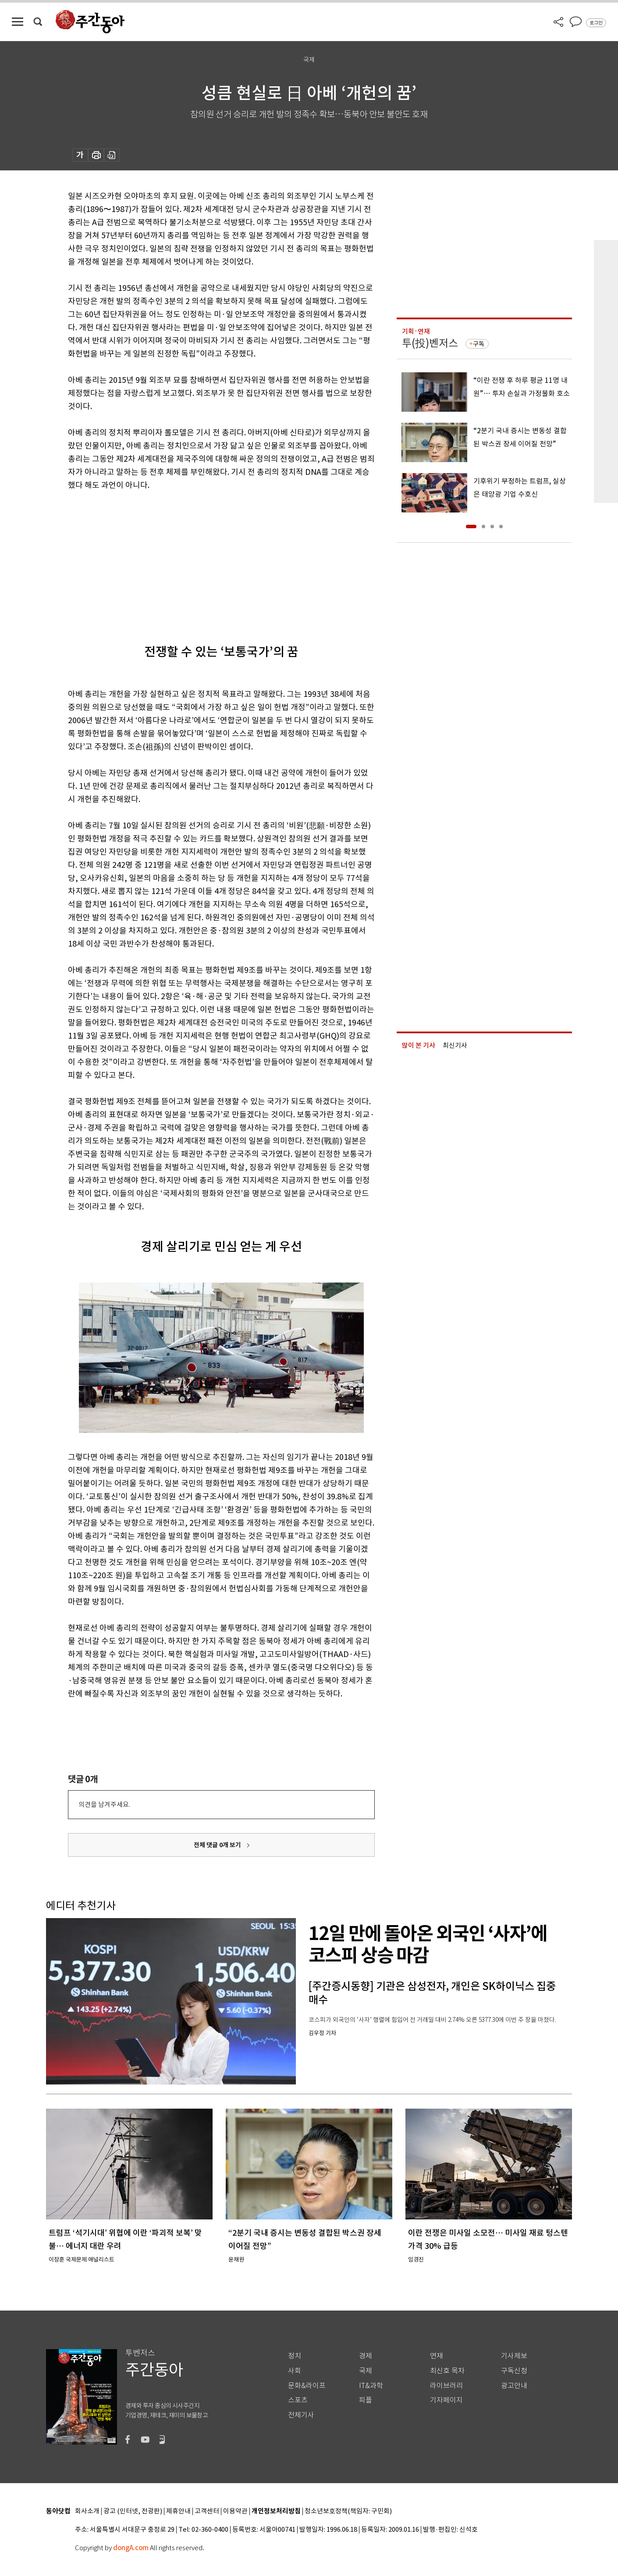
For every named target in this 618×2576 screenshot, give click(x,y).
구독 (478, 344)
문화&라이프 (307, 2386)
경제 (365, 2356)
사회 (294, 2371)
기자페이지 (446, 2400)
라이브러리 (446, 2386)
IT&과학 (371, 2386)
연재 (436, 2356)
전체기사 (301, 2415)
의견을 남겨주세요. (104, 1804)
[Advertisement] (199, 560)
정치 (294, 2356)
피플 (365, 2400)
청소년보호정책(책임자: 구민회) (348, 2511)
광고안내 (514, 2386)
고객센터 (207, 2511)
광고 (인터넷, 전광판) (132, 2511)
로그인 (596, 23)
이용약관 (235, 2511)
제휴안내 (178, 2511)
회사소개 (87, 2511)
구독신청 (514, 2371)
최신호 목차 (447, 2371)
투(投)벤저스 (430, 343)
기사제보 (514, 2356)
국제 (365, 2371)
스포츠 (298, 2400)
